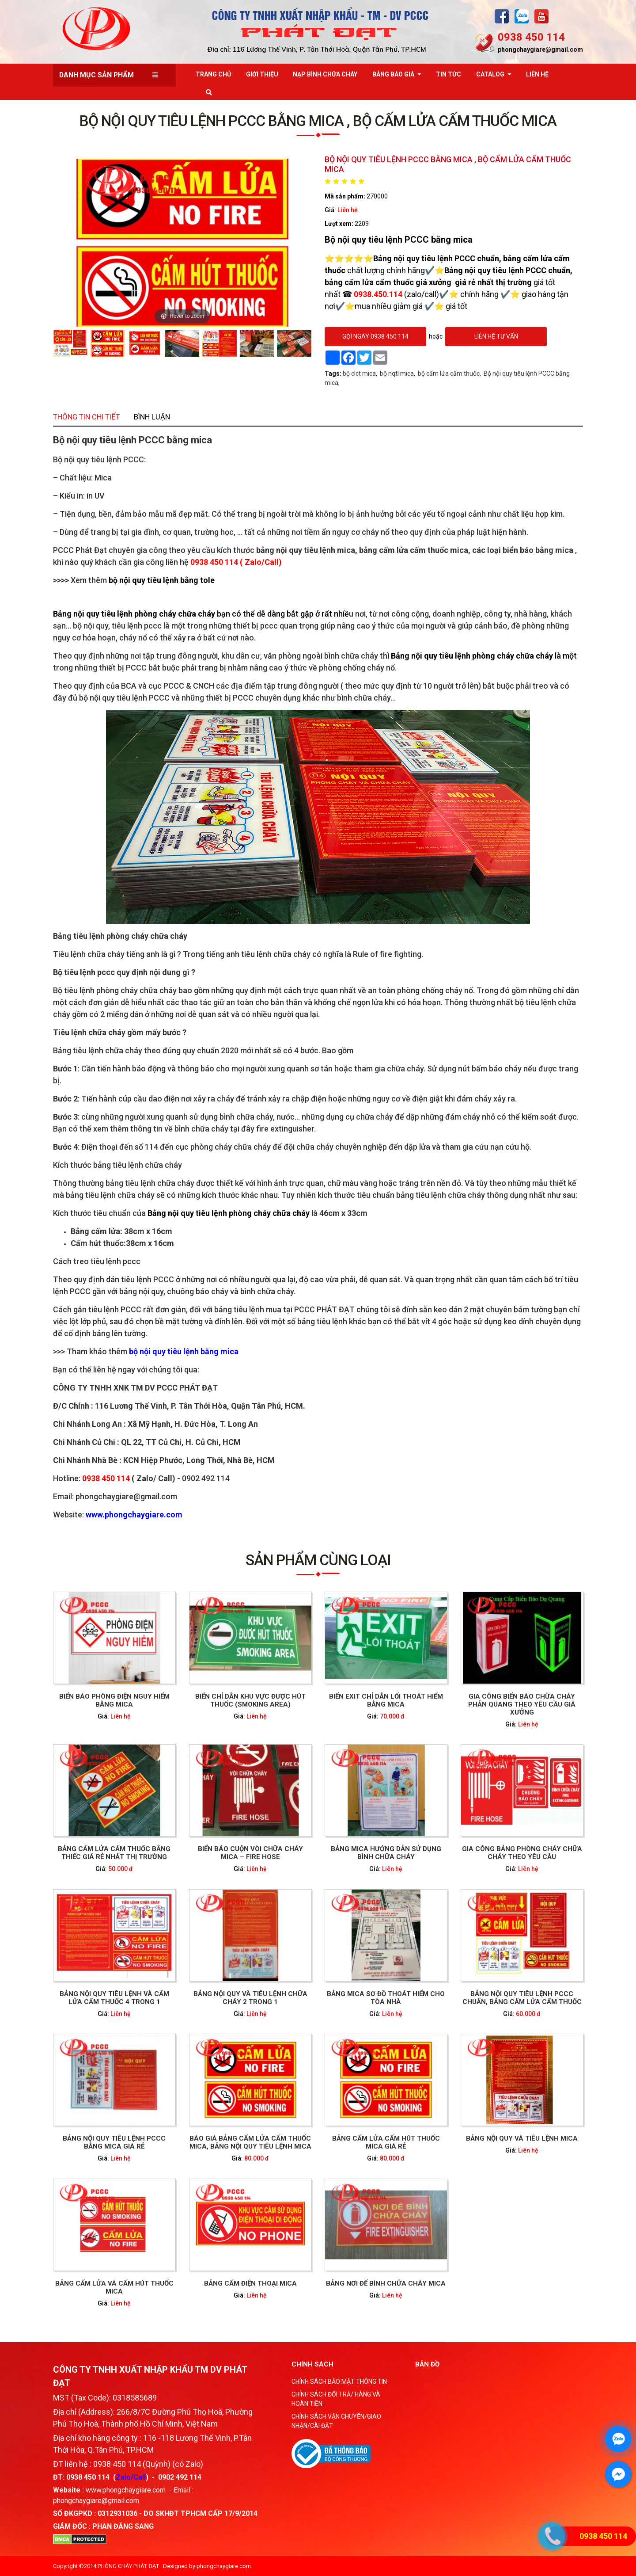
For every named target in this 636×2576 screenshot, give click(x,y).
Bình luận (225, 661)
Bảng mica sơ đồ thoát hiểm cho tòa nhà (356, 1961)
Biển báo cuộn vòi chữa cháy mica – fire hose (280, 1880)
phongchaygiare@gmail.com (540, 49)
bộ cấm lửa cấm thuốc (449, 373)
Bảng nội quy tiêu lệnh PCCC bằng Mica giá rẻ (204, 2042)
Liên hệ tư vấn (496, 336)
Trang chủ (213, 74)
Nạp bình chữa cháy (325, 74)
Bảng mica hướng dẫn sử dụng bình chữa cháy (356, 1880)
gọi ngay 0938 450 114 (375, 336)
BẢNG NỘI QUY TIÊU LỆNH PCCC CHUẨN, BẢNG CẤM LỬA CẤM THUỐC (432, 1961)
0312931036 (117, 2513)
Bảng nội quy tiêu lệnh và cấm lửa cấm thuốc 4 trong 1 (204, 1961)
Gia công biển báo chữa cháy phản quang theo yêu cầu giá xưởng (432, 1797)
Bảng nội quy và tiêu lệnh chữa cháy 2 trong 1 (280, 1961)
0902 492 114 (179, 2477)
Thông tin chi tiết (188, 661)
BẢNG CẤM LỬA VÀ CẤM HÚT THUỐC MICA (204, 2123)
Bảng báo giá (393, 74)
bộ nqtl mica (397, 373)
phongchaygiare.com (224, 2566)
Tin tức (448, 74)
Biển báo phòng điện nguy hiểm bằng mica (204, 1795)
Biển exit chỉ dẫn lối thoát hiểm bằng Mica (356, 1795)
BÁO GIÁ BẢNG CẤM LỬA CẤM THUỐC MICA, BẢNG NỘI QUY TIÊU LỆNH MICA (280, 2042)
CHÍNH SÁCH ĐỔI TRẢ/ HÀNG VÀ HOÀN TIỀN (336, 2399)
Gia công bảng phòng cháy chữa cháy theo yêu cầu (432, 1880)
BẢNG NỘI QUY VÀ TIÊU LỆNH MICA (432, 2041)
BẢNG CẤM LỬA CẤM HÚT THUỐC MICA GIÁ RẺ (356, 2042)
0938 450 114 (531, 37)
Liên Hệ (537, 74)
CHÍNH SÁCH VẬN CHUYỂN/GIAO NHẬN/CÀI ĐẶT (336, 2421)
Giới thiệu (262, 74)
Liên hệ (347, 209)
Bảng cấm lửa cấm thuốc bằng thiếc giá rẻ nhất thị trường (204, 1880)
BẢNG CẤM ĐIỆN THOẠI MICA (280, 2122)
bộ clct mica (359, 373)
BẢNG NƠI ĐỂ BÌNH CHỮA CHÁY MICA (356, 2122)
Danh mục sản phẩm (96, 75)
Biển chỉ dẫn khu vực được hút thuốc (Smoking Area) (280, 1795)
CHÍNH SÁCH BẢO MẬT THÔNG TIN (339, 2381)
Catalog (490, 74)
